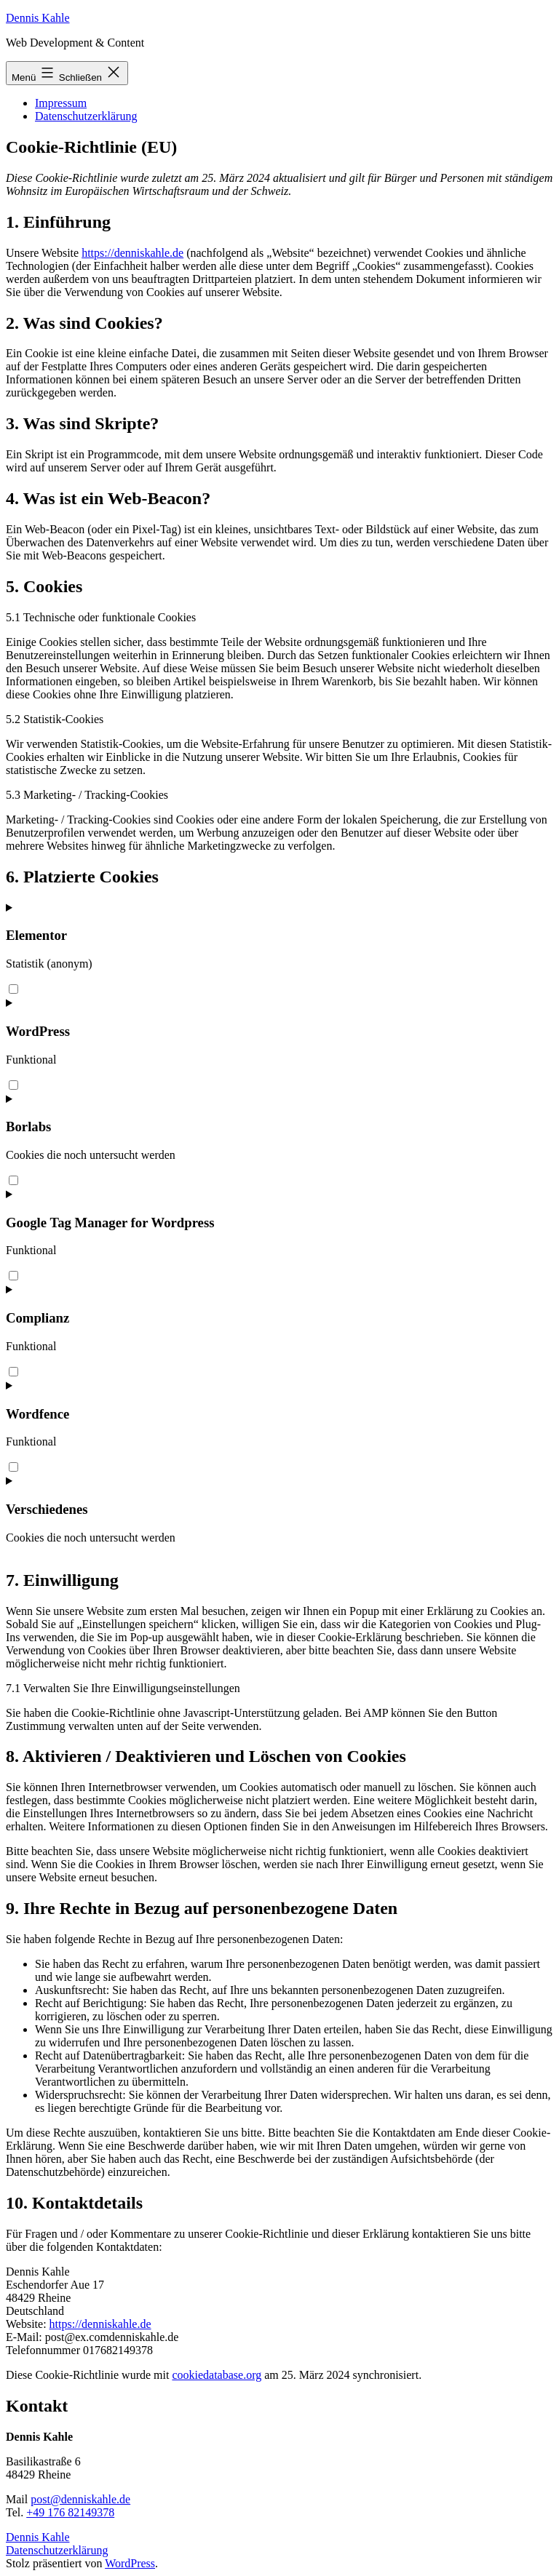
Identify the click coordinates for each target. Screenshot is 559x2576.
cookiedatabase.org (216, 2375)
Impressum (61, 103)
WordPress (130, 2563)
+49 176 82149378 (70, 2512)
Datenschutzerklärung (86, 116)
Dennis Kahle (38, 18)
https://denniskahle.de (132, 253)
